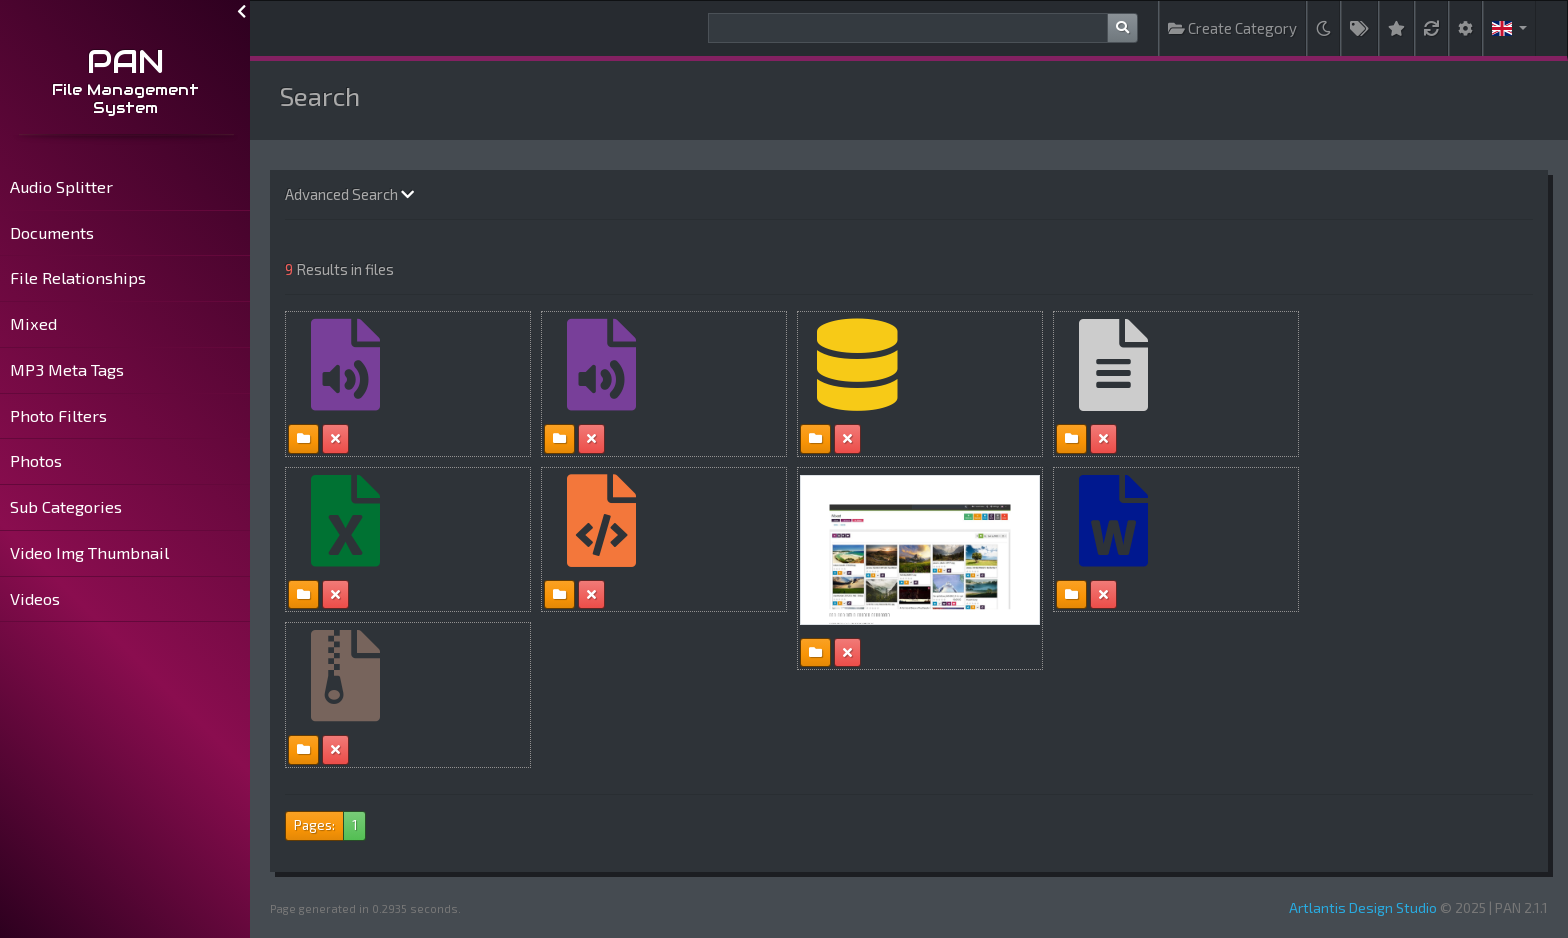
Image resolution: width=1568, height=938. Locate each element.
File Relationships (78, 277)
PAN (125, 61)
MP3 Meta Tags (67, 369)
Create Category (1232, 28)
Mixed (33, 323)
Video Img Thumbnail (89, 552)
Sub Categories (66, 506)
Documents (52, 232)
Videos (35, 598)
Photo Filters (58, 415)
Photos (36, 460)
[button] (1509, 28)
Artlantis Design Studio (1363, 907)
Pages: (314, 825)
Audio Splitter (61, 186)
